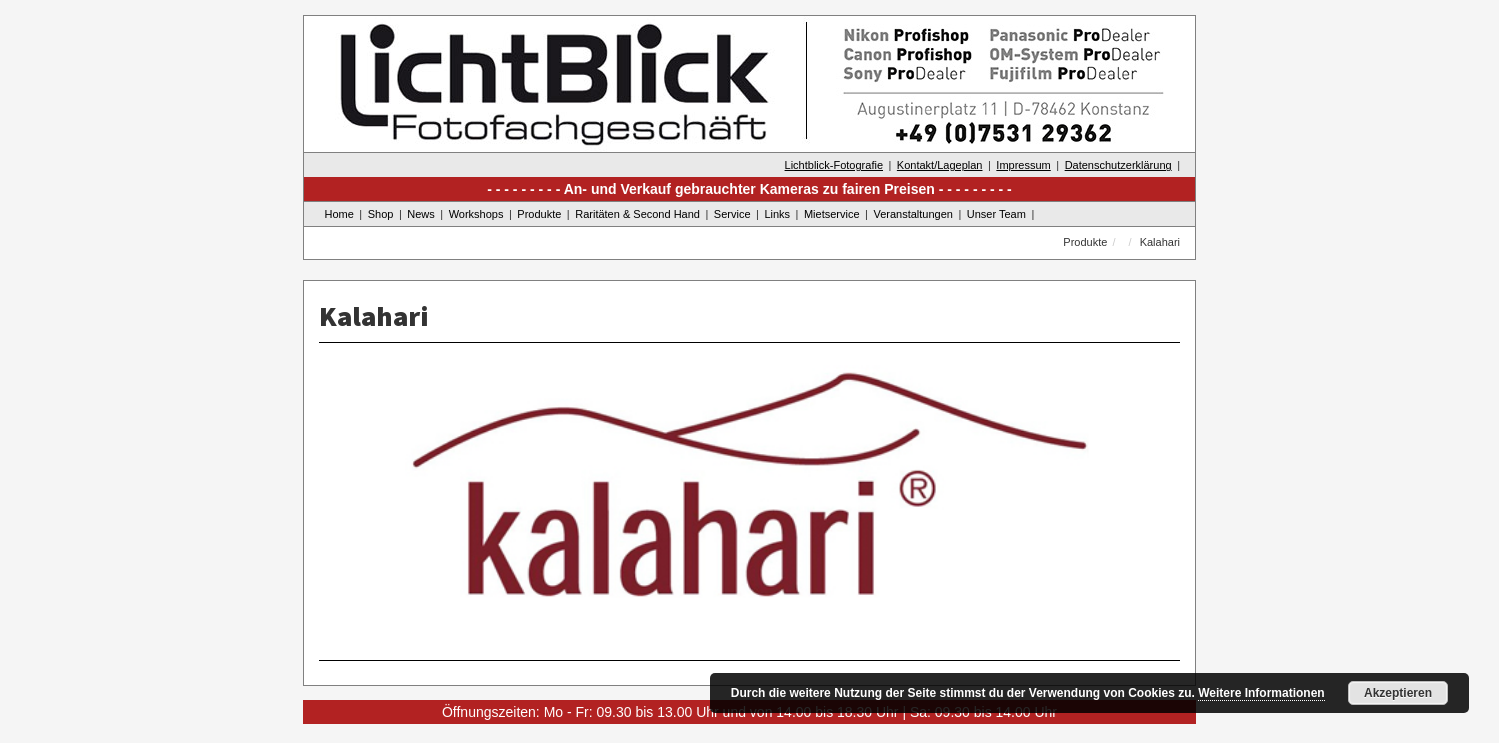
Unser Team (996, 214)
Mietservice (832, 214)
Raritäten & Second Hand (637, 214)
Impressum (1023, 165)
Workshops (476, 214)
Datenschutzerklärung (1118, 165)
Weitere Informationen (1261, 693)
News (421, 214)
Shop (381, 214)
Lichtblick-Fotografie (834, 165)
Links (777, 214)
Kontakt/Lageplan (940, 165)
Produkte (539, 214)
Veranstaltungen (913, 214)
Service (732, 214)
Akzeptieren (1398, 693)
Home (339, 214)
